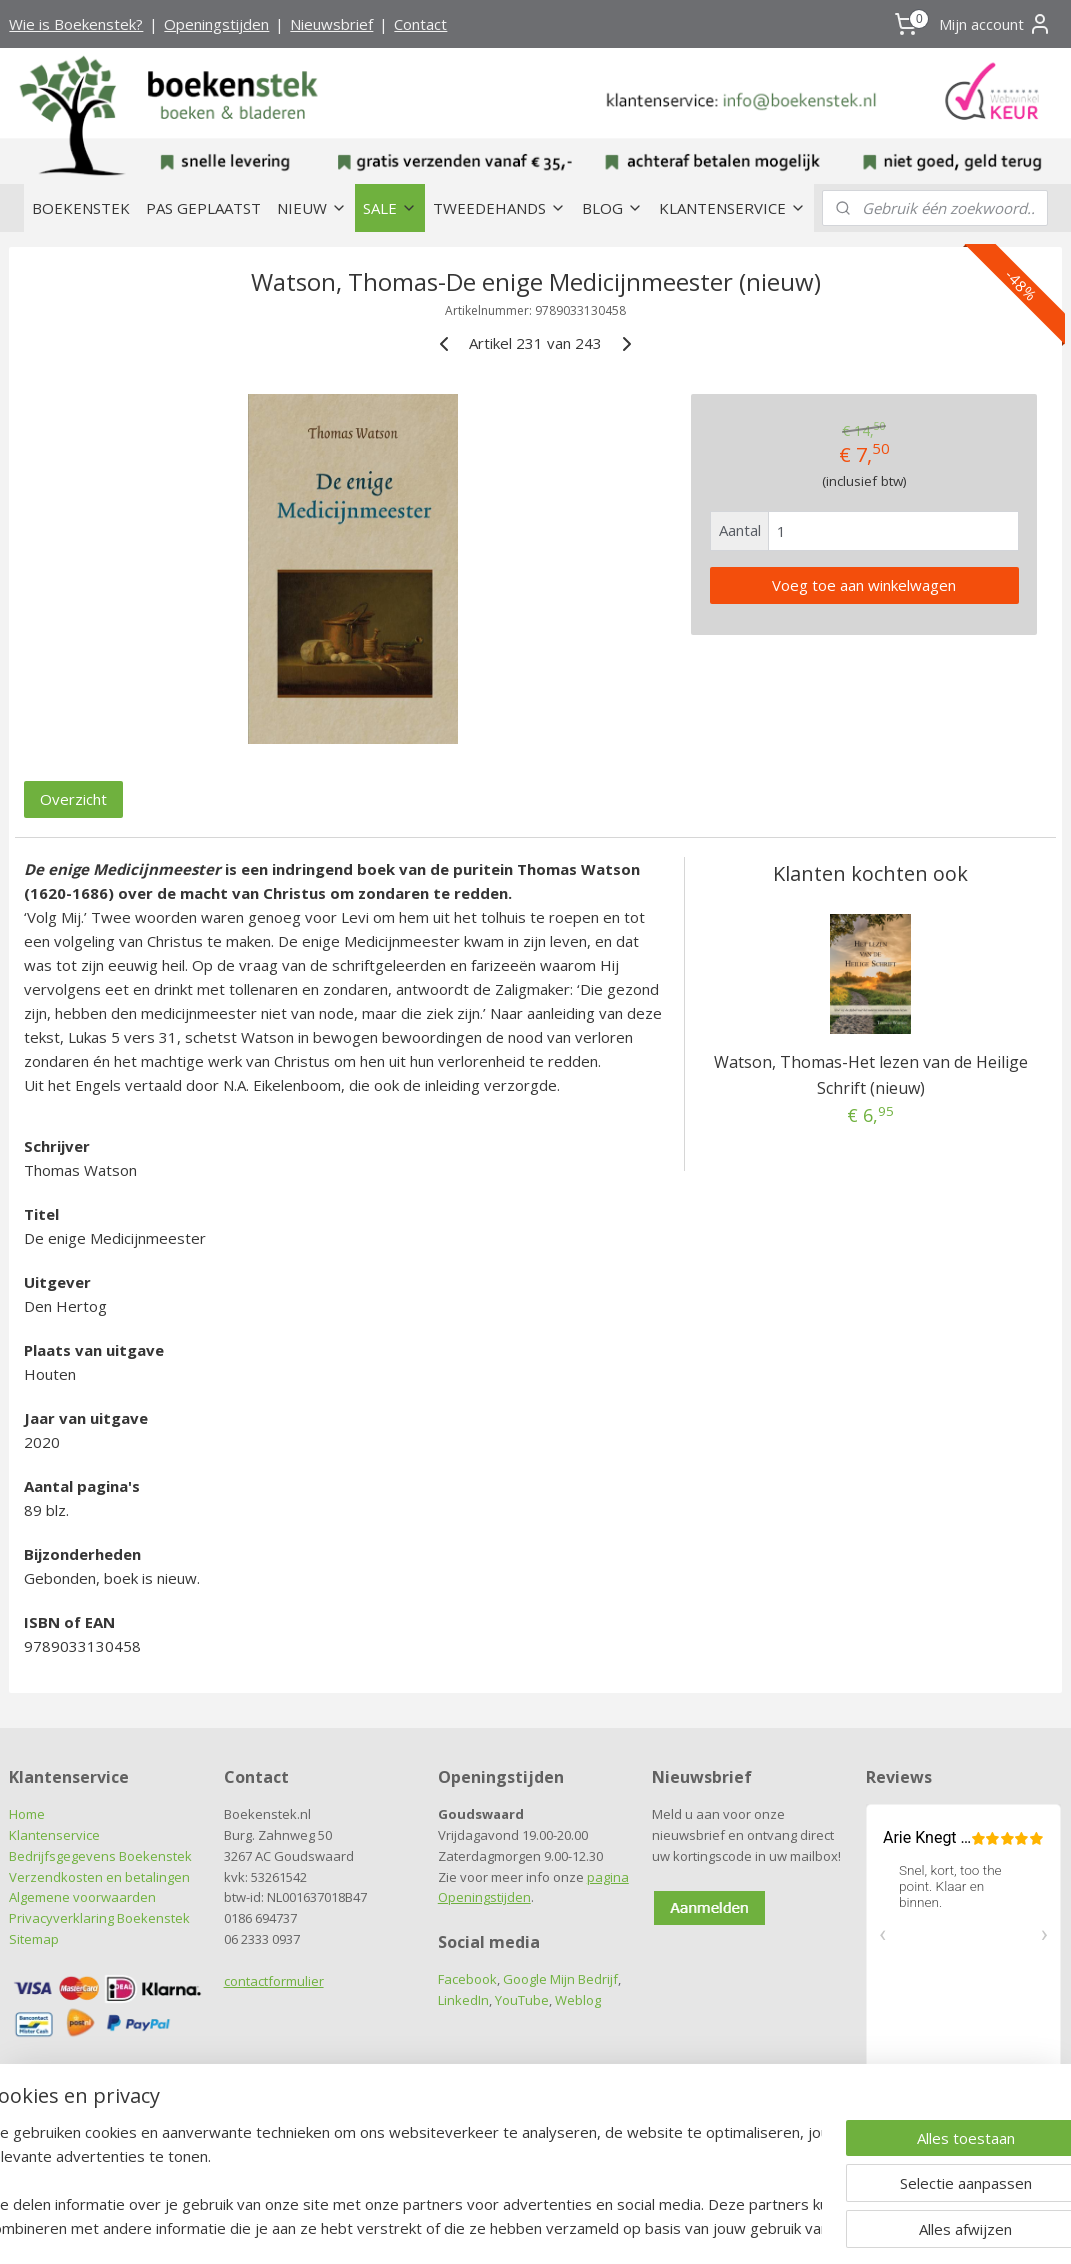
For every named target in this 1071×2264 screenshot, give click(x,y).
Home (27, 1814)
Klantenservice (54, 1835)
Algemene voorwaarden (82, 1897)
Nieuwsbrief (331, 24)
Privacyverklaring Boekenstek (99, 1918)
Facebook (467, 1979)
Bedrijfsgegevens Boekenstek (100, 1856)
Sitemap (34, 1939)
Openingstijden (216, 24)
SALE (390, 208)
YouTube (522, 2000)
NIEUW (312, 208)
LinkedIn (463, 2000)
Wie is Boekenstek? (76, 24)
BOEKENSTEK (81, 208)
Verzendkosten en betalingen (99, 1877)
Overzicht (73, 800)
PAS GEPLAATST (203, 208)
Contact (420, 24)
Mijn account (995, 24)
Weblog (578, 2000)
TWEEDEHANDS (499, 208)
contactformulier (274, 1981)
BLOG (612, 208)
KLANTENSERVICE (732, 208)
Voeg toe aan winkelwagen (864, 585)
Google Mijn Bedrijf (560, 1979)
